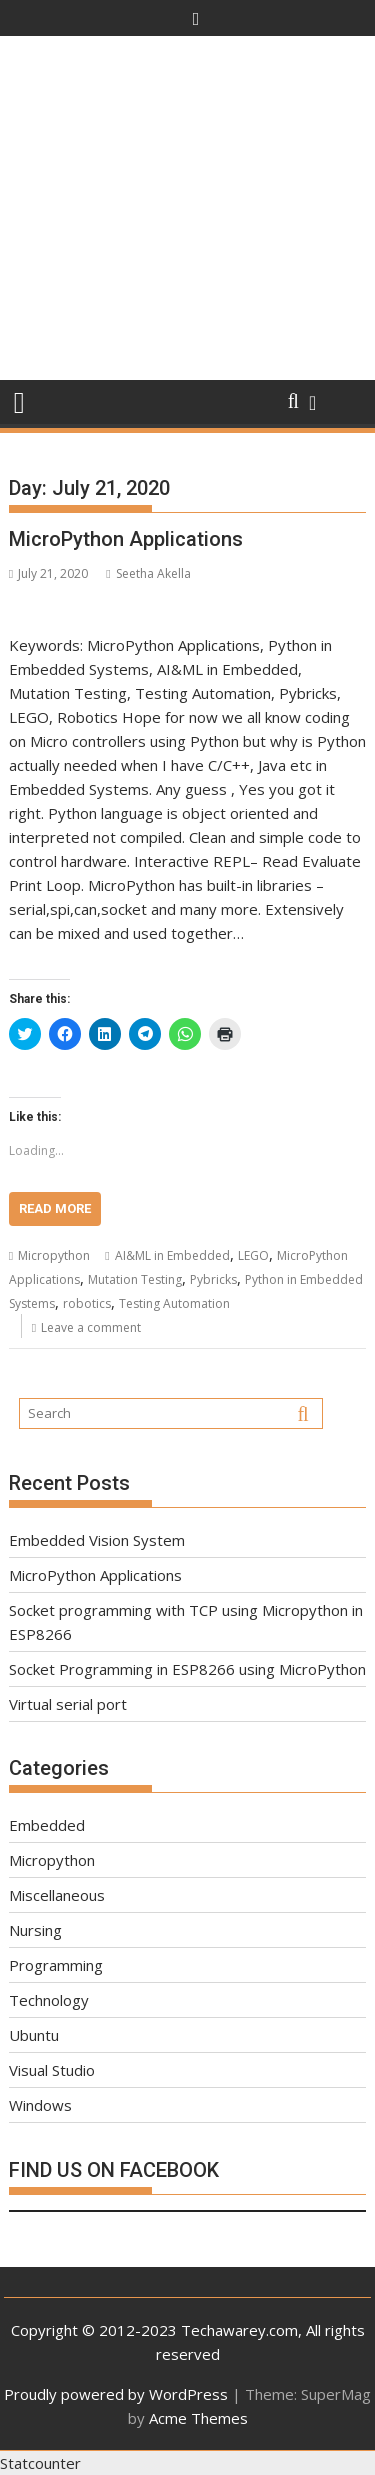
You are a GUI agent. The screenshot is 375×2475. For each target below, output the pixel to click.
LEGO (253, 1255)
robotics (87, 1303)
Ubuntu (34, 2035)
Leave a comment (91, 1327)
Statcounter (40, 2463)
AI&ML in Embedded (172, 1255)
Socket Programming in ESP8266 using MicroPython (187, 1669)
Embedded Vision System (97, 1540)
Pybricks (213, 1279)
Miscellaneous (57, 1895)
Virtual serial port (68, 1704)
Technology (49, 2000)
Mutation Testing (135, 1279)
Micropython (54, 1255)
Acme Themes (198, 2418)
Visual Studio (52, 2070)
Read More (55, 1208)
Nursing (35, 1930)
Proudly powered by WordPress (116, 2394)
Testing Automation (174, 1303)
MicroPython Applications (126, 539)
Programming (56, 1965)
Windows (40, 2105)
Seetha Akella (148, 573)
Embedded (47, 1825)
